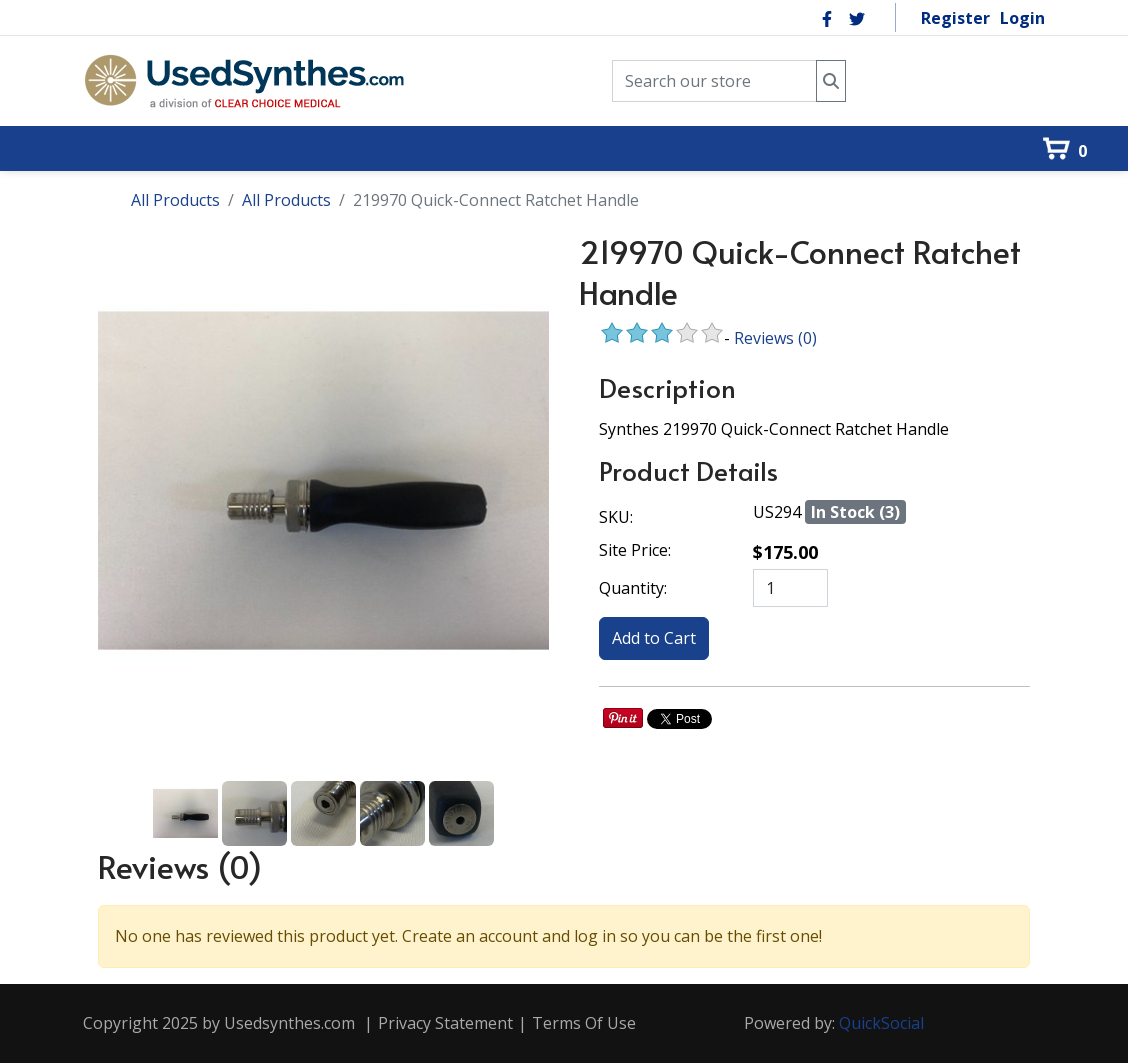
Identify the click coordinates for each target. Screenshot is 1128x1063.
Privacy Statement (445, 1023)
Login (1022, 18)
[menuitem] (60, 114)
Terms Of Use (584, 1023)
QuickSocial (881, 1023)
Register (955, 18)
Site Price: (635, 550)
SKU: (616, 517)
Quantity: (633, 588)
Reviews (775, 338)
